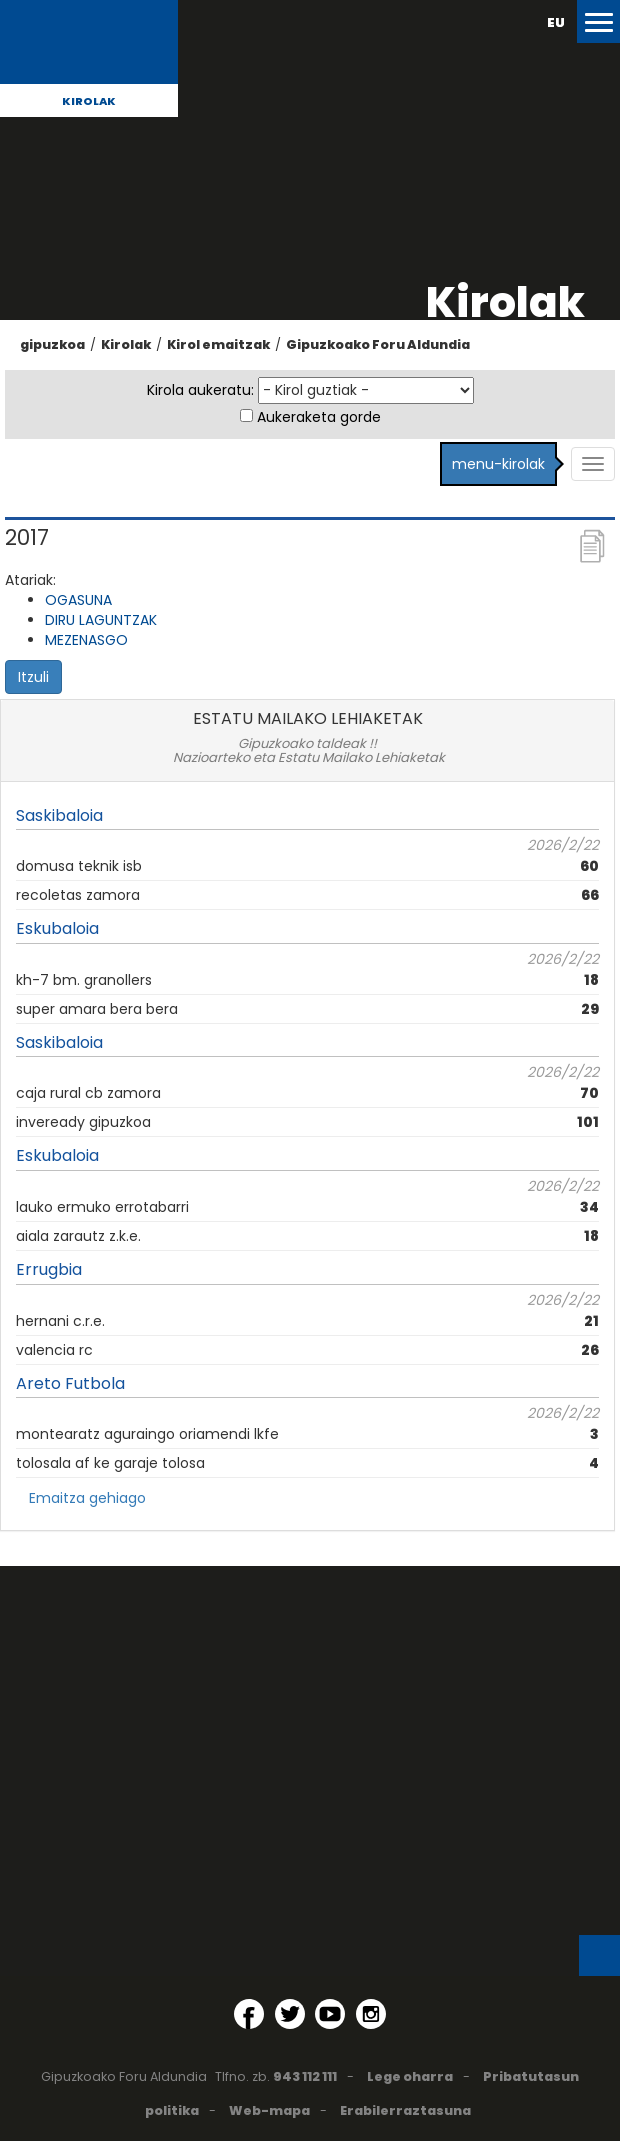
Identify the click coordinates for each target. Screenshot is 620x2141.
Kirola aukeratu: (200, 390)
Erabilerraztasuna (405, 2110)
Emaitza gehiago (87, 1498)
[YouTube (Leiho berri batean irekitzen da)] (330, 2014)
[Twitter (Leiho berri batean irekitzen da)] (290, 2014)
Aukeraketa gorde (319, 417)
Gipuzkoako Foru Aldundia (378, 344)
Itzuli (33, 677)
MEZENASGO (86, 640)
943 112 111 (305, 2076)
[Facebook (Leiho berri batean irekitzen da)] (249, 2014)
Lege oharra (410, 2076)
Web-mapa (269, 2110)
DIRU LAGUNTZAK (101, 620)
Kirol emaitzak (218, 344)
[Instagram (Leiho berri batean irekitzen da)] (371, 2014)
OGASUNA (78, 600)
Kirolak (89, 101)
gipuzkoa (52, 344)
